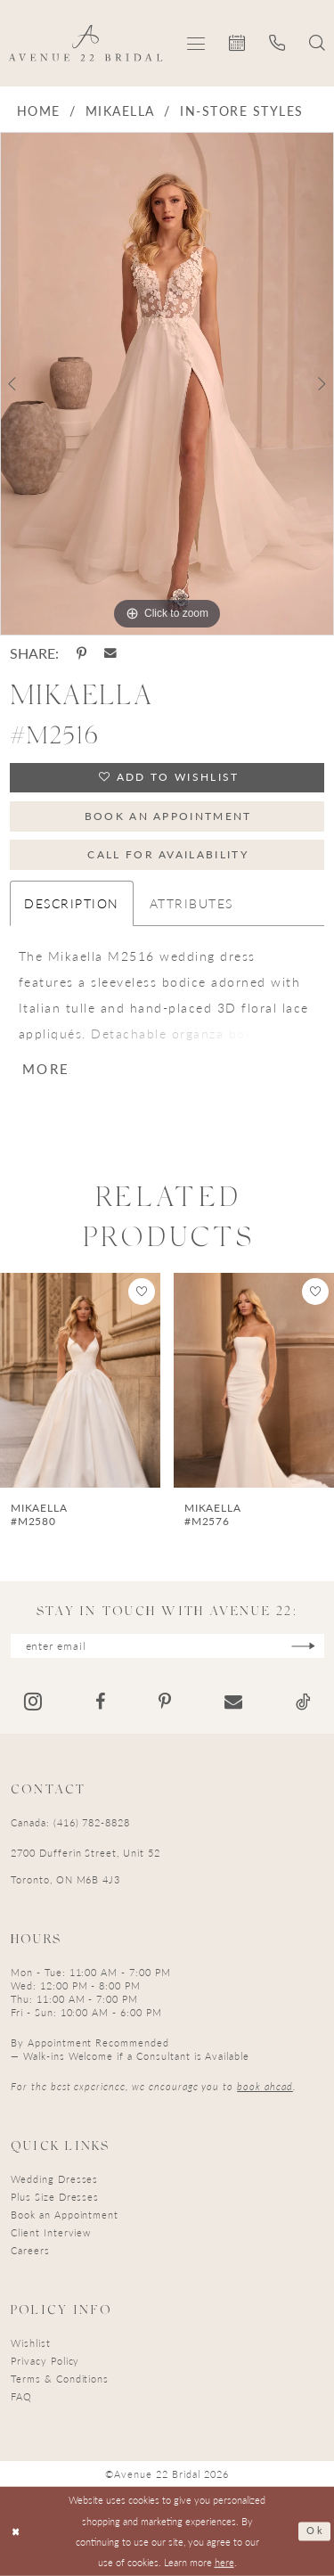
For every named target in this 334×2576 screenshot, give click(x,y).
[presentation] (80, 1380)
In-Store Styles (241, 110)
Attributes (191, 903)
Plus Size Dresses (55, 2196)
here (224, 2562)
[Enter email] (167, 1646)
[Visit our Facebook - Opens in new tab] (100, 1701)
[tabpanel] (167, 384)
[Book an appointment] (237, 42)
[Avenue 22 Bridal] (86, 43)
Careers (30, 2250)
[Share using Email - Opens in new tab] (110, 653)
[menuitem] (196, 43)
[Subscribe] (303, 1646)
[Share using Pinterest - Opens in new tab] (81, 653)
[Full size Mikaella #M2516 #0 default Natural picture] (167, 384)
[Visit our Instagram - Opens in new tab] (33, 1701)
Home (39, 110)
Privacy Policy (45, 2360)
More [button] (45, 1068)
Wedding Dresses (54, 2179)
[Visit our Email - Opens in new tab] (233, 1701)
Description (71, 903)
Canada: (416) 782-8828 (70, 1822)
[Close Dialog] (16, 2531)
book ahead (265, 2086)
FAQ (21, 2396)
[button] (196, 43)
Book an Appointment (168, 816)
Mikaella (120, 110)
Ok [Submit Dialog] (314, 2530)
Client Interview (51, 2232)
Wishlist (31, 2343)
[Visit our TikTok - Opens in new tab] (303, 1701)
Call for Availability (167, 854)
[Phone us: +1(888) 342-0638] (277, 42)
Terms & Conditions (60, 2378)
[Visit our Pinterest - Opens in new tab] (165, 1701)
